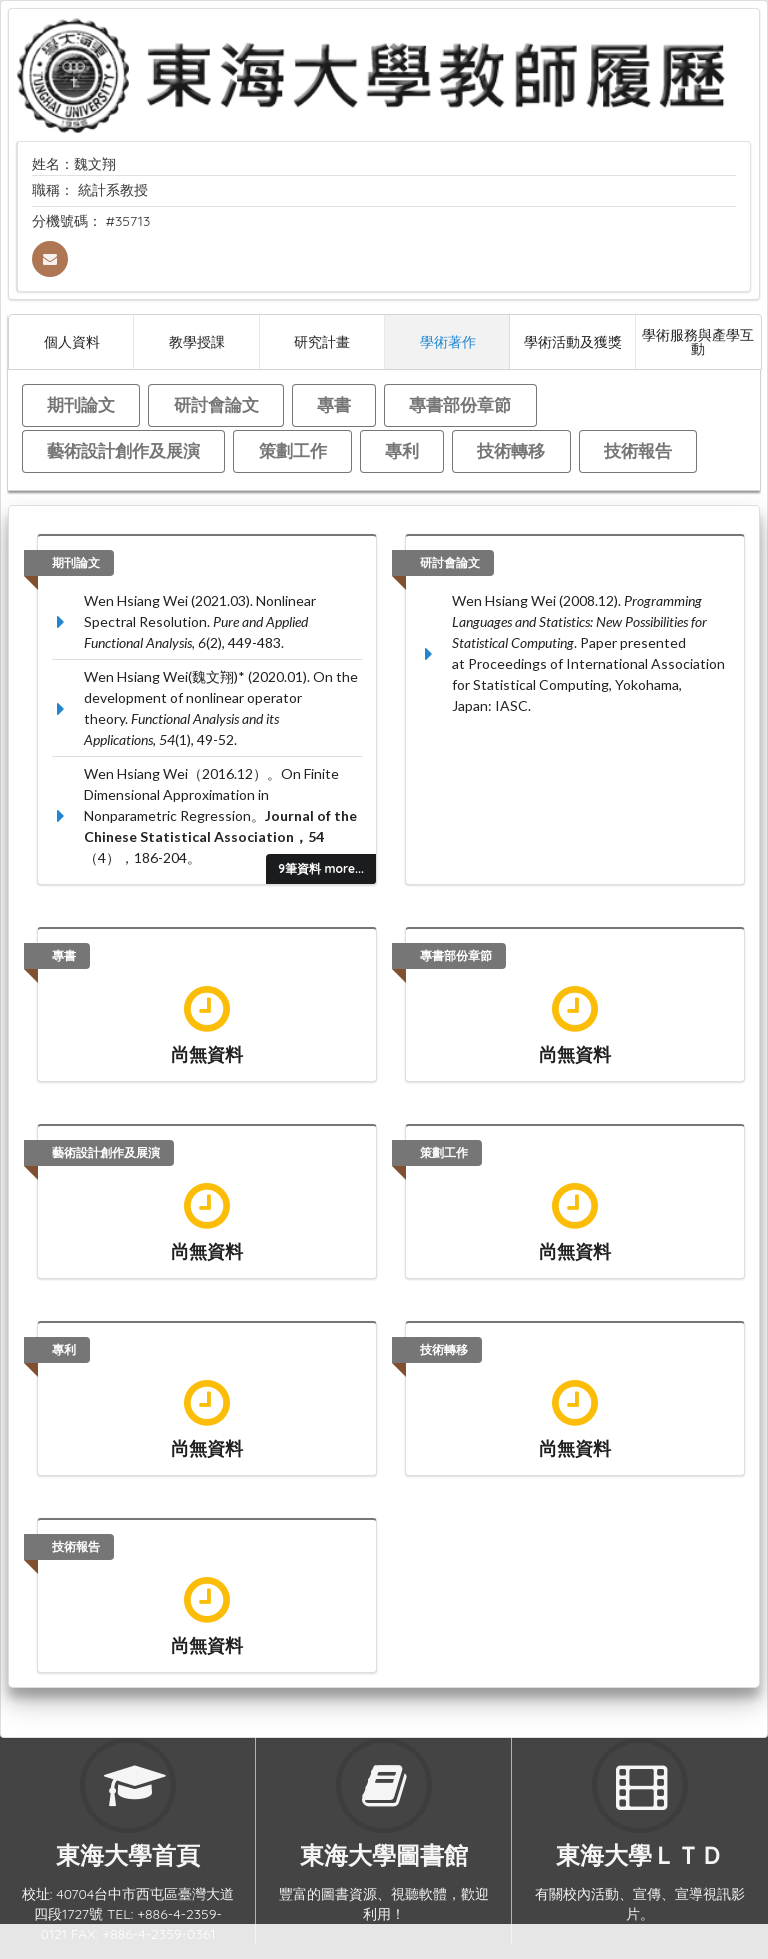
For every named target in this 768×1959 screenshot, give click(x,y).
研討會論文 (216, 404)
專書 (334, 404)
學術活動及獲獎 (573, 341)
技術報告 (638, 450)
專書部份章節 (460, 404)
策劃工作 (293, 450)
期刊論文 (81, 404)
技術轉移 (511, 450)
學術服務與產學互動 (698, 341)
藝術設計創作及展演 (123, 450)
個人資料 (72, 341)
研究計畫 (322, 341)
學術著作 (448, 341)
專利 (402, 450)
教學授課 (197, 341)
